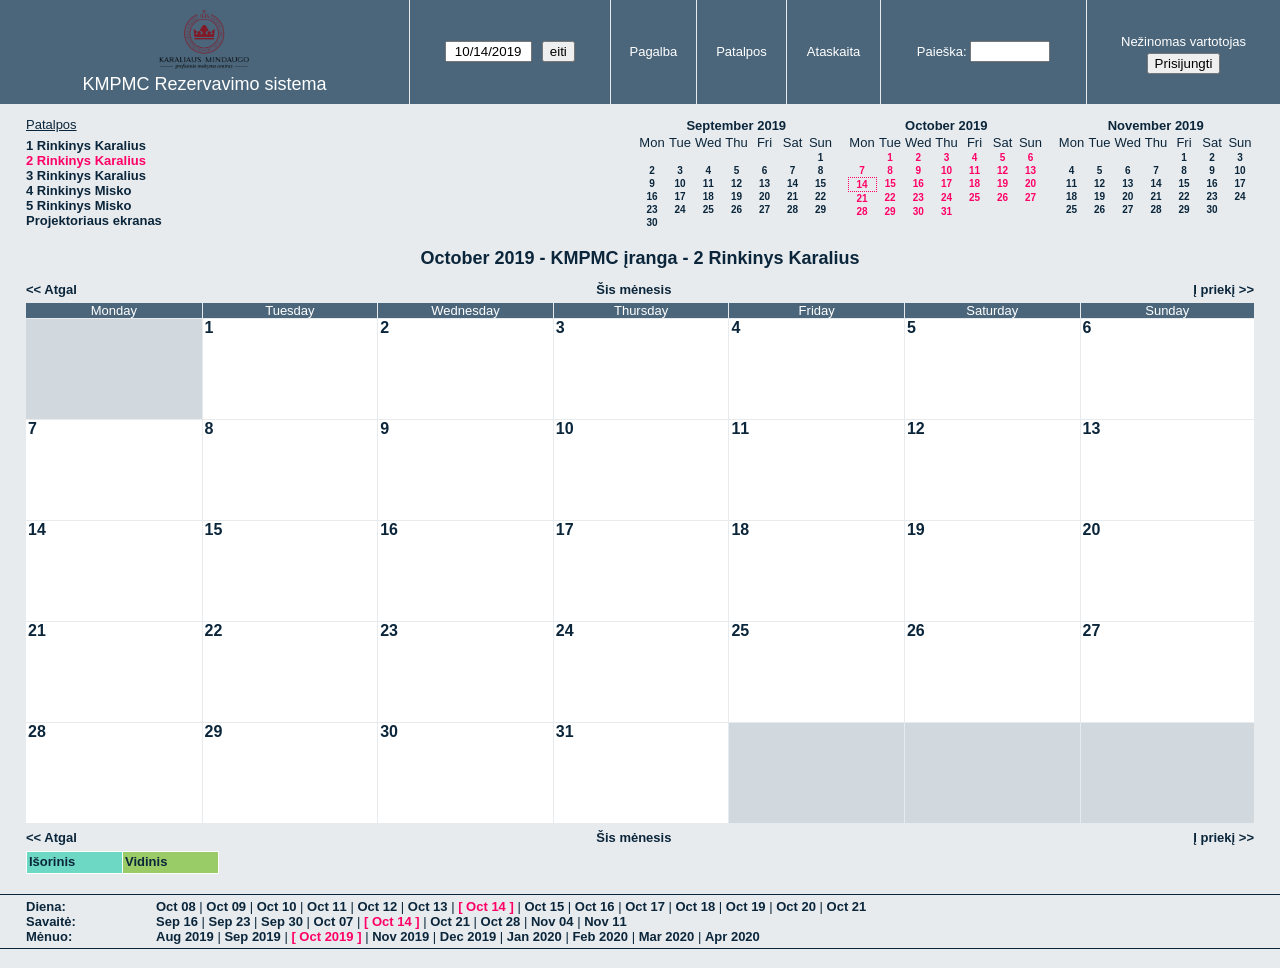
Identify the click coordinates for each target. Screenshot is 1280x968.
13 (764, 183)
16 (651, 196)
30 (651, 222)
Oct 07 (334, 921)
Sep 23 (230, 921)
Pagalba (653, 51)
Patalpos (741, 51)
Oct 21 (847, 906)
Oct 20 (796, 906)
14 (792, 183)
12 (736, 183)
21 (792, 196)
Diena (43, 906)
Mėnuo (47, 936)
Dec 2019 (468, 936)
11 (708, 183)
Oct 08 (176, 906)
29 (820, 209)
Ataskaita (833, 51)
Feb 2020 (600, 936)
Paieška (940, 51)
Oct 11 (327, 906)
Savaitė (49, 921)
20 (764, 196)
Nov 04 (552, 921)
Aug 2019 (185, 936)
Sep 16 (177, 921)
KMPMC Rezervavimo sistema (204, 84)
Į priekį (1214, 289)
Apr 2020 (732, 936)
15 (820, 183)
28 (792, 209)
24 (679, 209)
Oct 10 (277, 906)
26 (736, 209)
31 (946, 211)
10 (679, 183)
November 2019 (1156, 125)
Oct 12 (377, 906)
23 (651, 209)
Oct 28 (501, 921)
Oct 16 (595, 906)
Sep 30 (282, 921)
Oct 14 (486, 906)
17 (679, 196)
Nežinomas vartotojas (1183, 41)
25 (708, 209)
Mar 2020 (667, 936)
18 (708, 196)
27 (764, 209)
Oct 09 (226, 906)
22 (820, 196)
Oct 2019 (326, 936)
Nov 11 (605, 921)
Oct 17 (645, 906)
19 (736, 196)
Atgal (60, 289)
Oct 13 (428, 906)
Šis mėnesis (633, 289)
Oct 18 (696, 906)
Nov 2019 (400, 936)
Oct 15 (544, 906)
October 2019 (946, 125)
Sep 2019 (252, 936)
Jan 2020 (534, 936)
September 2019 (736, 125)
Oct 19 (746, 906)
